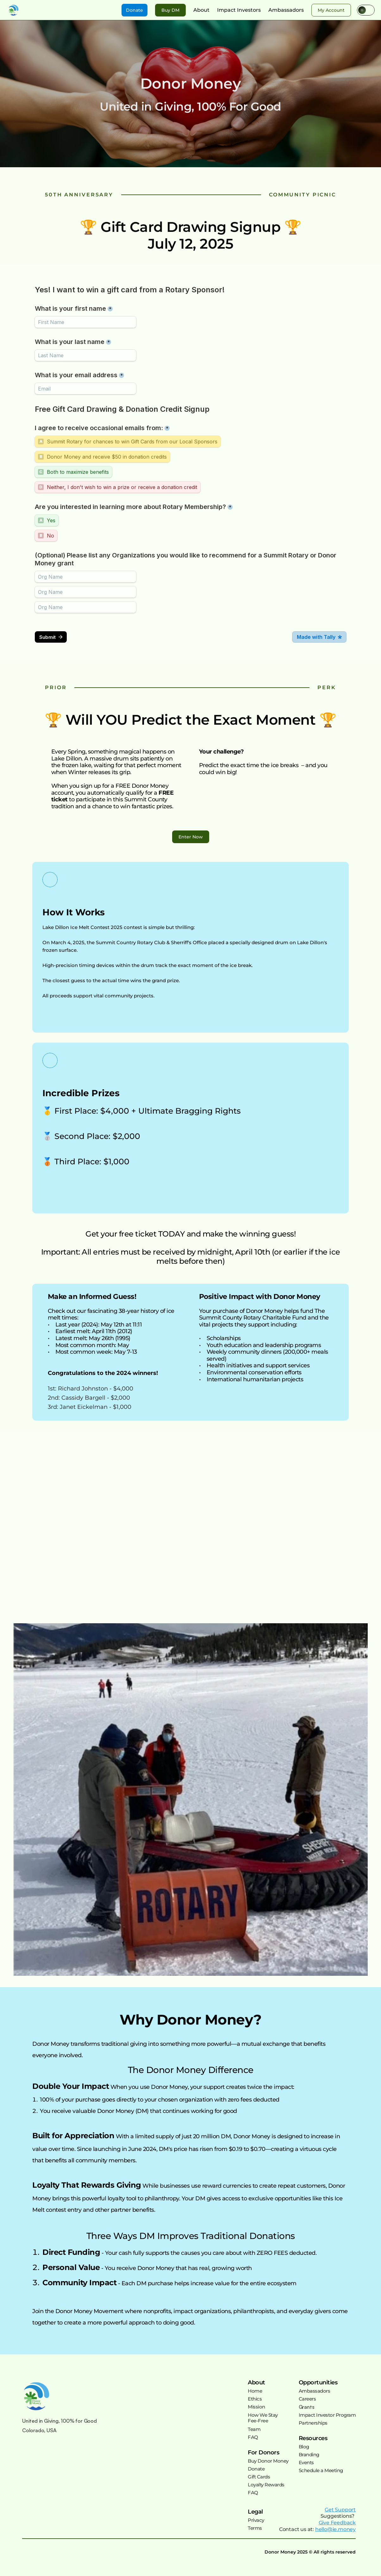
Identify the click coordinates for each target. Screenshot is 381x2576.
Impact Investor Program (327, 2415)
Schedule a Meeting (321, 2470)
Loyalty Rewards (266, 2485)
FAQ (253, 2437)
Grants (307, 2407)
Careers (307, 2399)
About (256, 2382)
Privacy (256, 2520)
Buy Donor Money (268, 2461)
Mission (256, 2407)
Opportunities (318, 2382)
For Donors (263, 2452)
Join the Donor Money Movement (77, 2311)
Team (254, 2429)
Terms (255, 2528)
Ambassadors (314, 2391)
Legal (255, 2511)
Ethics (255, 2399)
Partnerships (313, 2423)
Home (255, 2391)
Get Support (340, 2510)
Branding (309, 2455)
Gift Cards (259, 2477)
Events (306, 2462)
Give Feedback (337, 2523)
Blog (304, 2447)
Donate (256, 2469)
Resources (313, 2438)
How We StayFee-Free (263, 2418)
